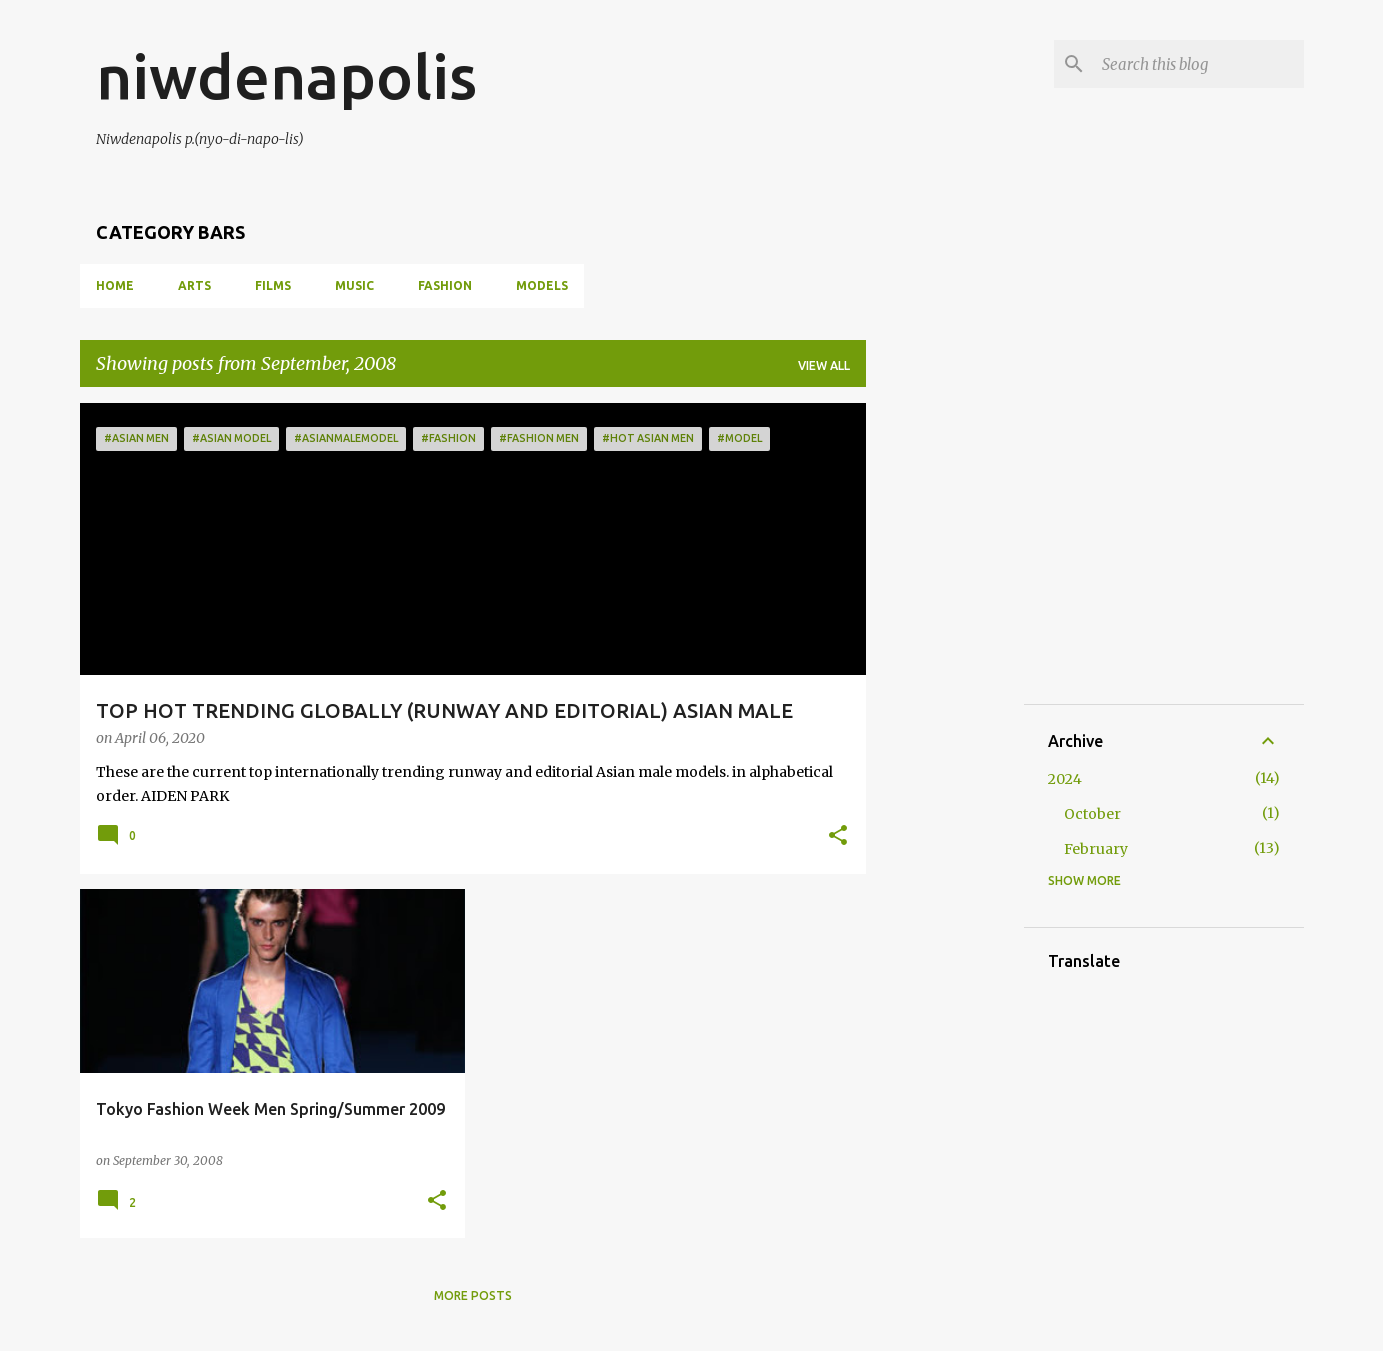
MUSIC (354, 285)
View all (824, 365)
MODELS (542, 285)
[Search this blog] (1199, 64)
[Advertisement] (1031, 528)
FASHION (445, 285)
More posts (473, 1295)
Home (115, 285)
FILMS (273, 285)
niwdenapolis (286, 76)
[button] (838, 837)
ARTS (194, 285)
